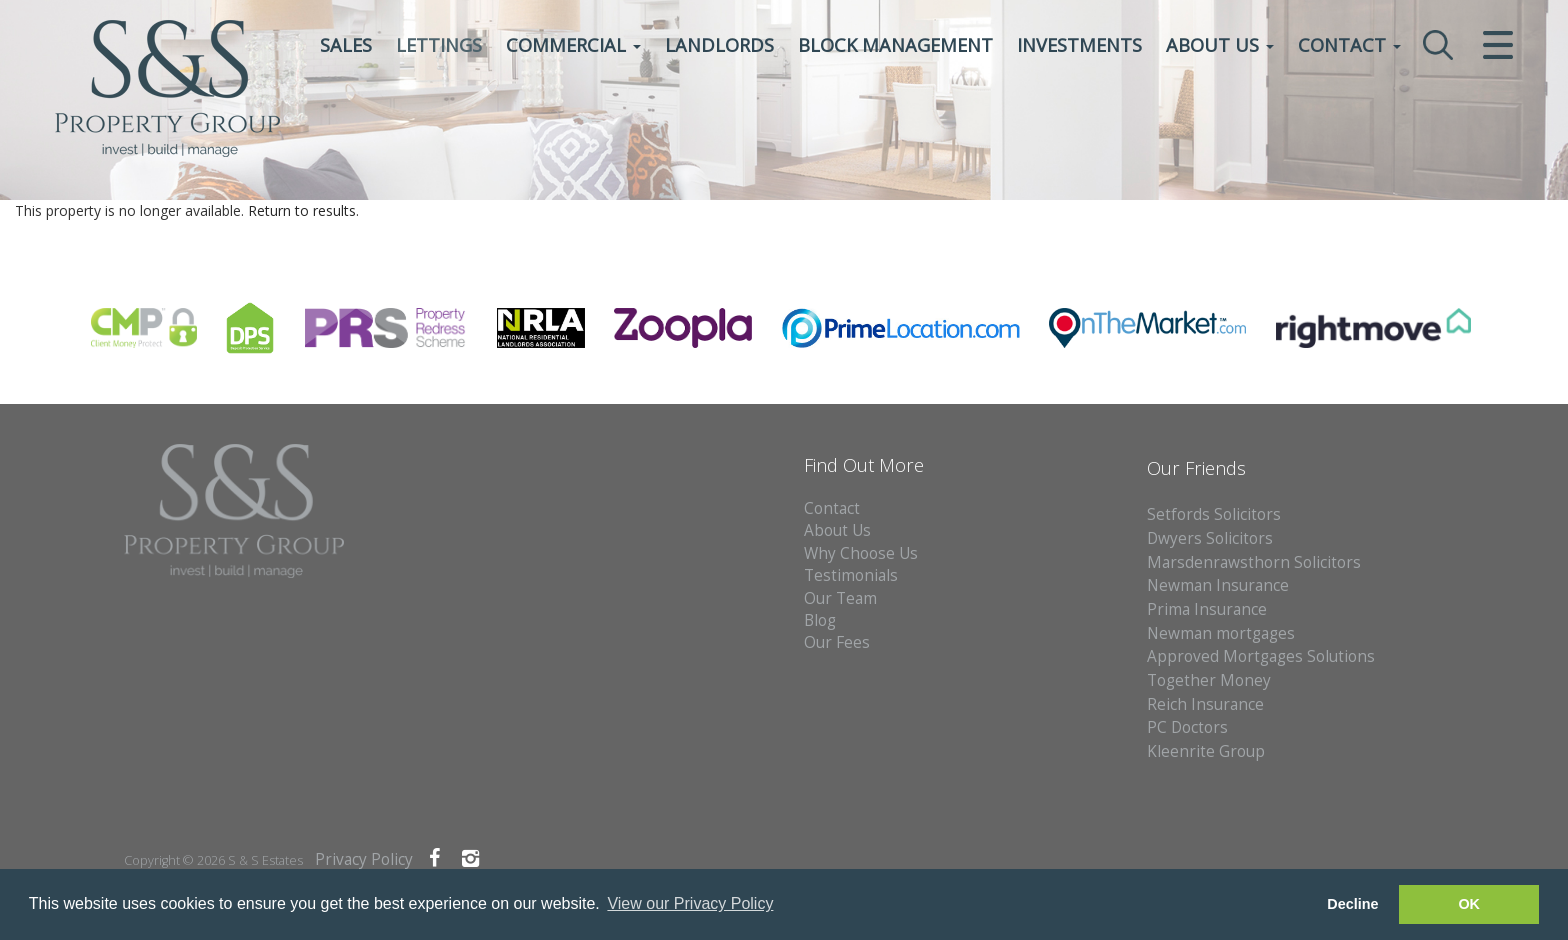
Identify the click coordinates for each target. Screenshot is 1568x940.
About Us (1220, 45)
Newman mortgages (1221, 633)
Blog (820, 620)
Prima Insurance (1207, 609)
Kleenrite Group (1206, 751)
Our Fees (837, 642)
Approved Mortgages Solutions (1261, 656)
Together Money (1209, 680)
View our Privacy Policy (690, 903)
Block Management (895, 45)
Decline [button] (1352, 904)
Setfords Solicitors (1214, 514)
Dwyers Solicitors (1210, 538)
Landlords (719, 45)
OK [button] (1469, 904)
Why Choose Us (861, 553)
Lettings (439, 45)
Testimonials (851, 575)
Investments (1079, 45)
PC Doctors (1187, 727)
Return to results (302, 210)
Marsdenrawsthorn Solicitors (1254, 562)
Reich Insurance (1205, 704)
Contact (1349, 45)
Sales (346, 45)
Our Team (840, 598)
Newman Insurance (1220, 585)
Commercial (573, 45)
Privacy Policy (364, 859)
